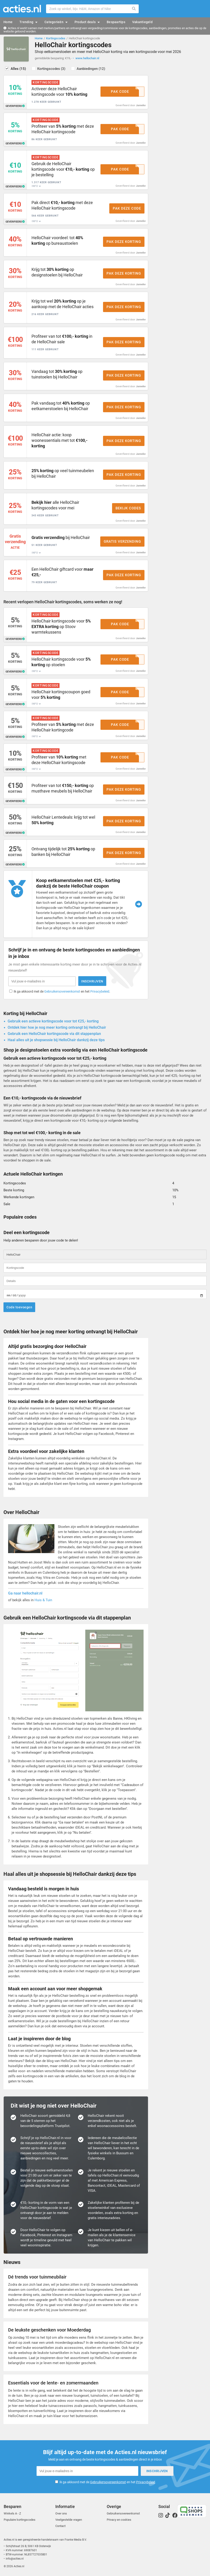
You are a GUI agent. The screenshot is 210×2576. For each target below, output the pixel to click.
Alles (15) (18, 69)
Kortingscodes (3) (51, 69)
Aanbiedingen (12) (91, 69)
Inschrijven (92, 981)
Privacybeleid (99, 992)
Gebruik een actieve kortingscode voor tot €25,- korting (53, 1021)
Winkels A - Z (12, 2513)
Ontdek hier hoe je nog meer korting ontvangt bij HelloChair (57, 1027)
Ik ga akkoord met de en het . (62, 992)
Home (39, 38)
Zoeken (134, 8)
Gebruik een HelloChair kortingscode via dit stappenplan (54, 1033)
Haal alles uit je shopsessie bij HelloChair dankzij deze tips (56, 1040)
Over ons (61, 2513)
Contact (60, 2526)
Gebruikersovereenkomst (62, 992)
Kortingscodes (55, 38)
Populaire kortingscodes (19, 2519)
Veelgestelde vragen (68, 2519)
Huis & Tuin (43, 1600)
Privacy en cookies (119, 2519)
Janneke (141, 105)
